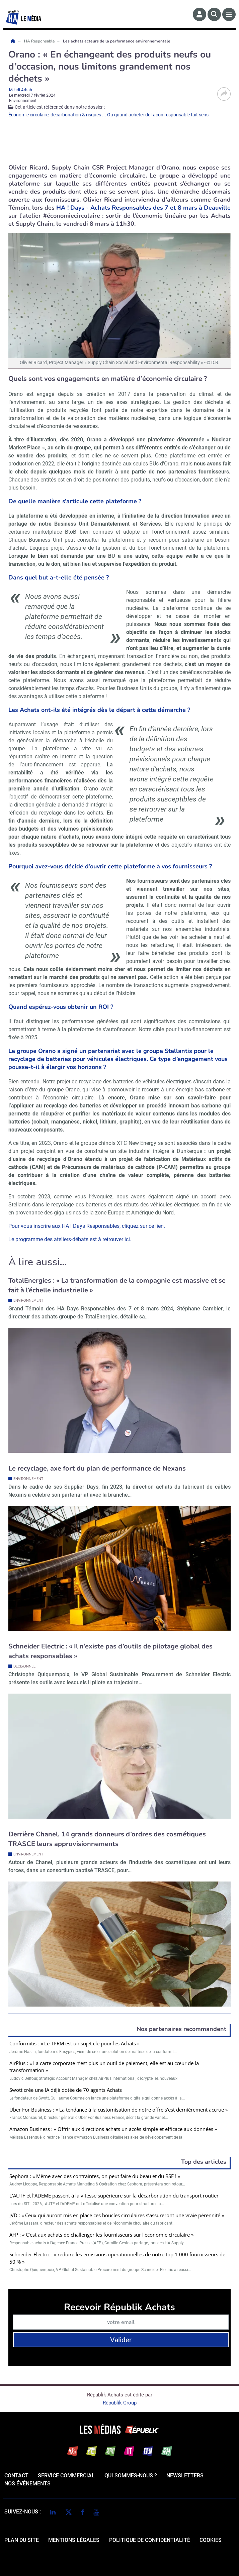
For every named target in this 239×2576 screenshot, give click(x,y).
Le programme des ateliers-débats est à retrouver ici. (69, 1239)
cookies (211, 2540)
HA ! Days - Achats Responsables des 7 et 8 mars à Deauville (143, 208)
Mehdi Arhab (20, 90)
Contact (16, 2475)
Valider (121, 2340)
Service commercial (66, 2475)
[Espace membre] (199, 14)
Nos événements (27, 2483)
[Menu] (229, 14)
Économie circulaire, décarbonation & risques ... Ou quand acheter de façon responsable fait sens (108, 114)
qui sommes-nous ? (130, 2475)
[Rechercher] (214, 14)
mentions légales (73, 2540)
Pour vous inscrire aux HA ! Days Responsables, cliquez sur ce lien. (87, 1226)
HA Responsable (40, 41)
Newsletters (185, 2475)
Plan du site (21, 2540)
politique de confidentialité (149, 2540)
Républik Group (120, 2403)
